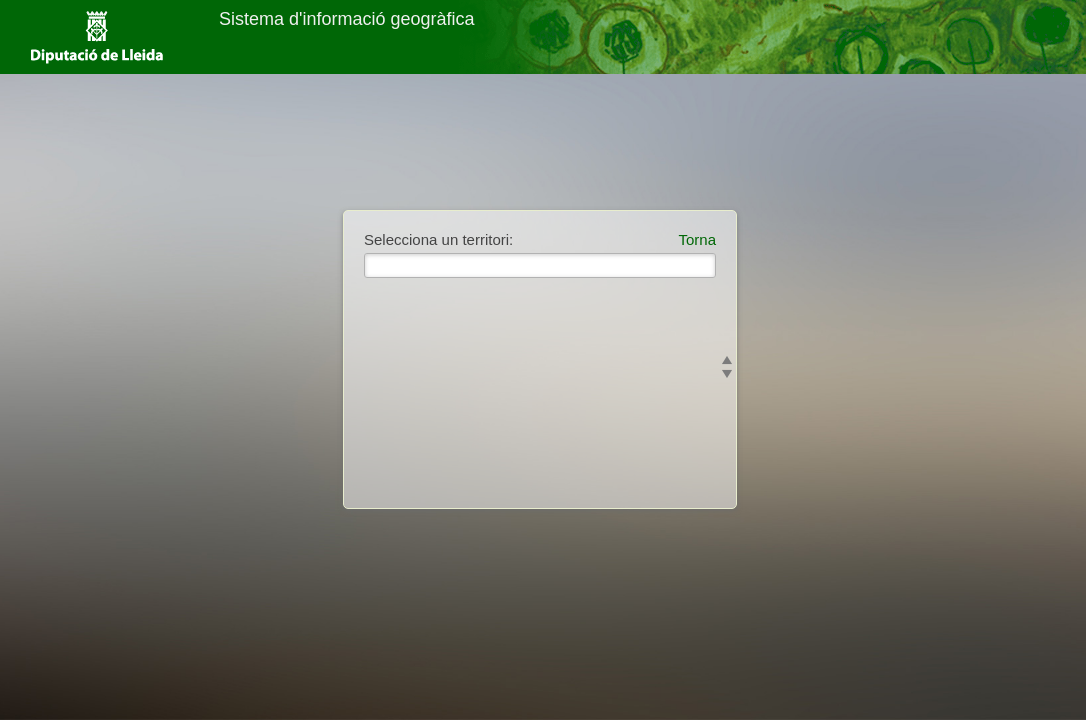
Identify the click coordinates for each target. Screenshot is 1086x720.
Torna (697, 239)
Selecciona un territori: (438, 239)
